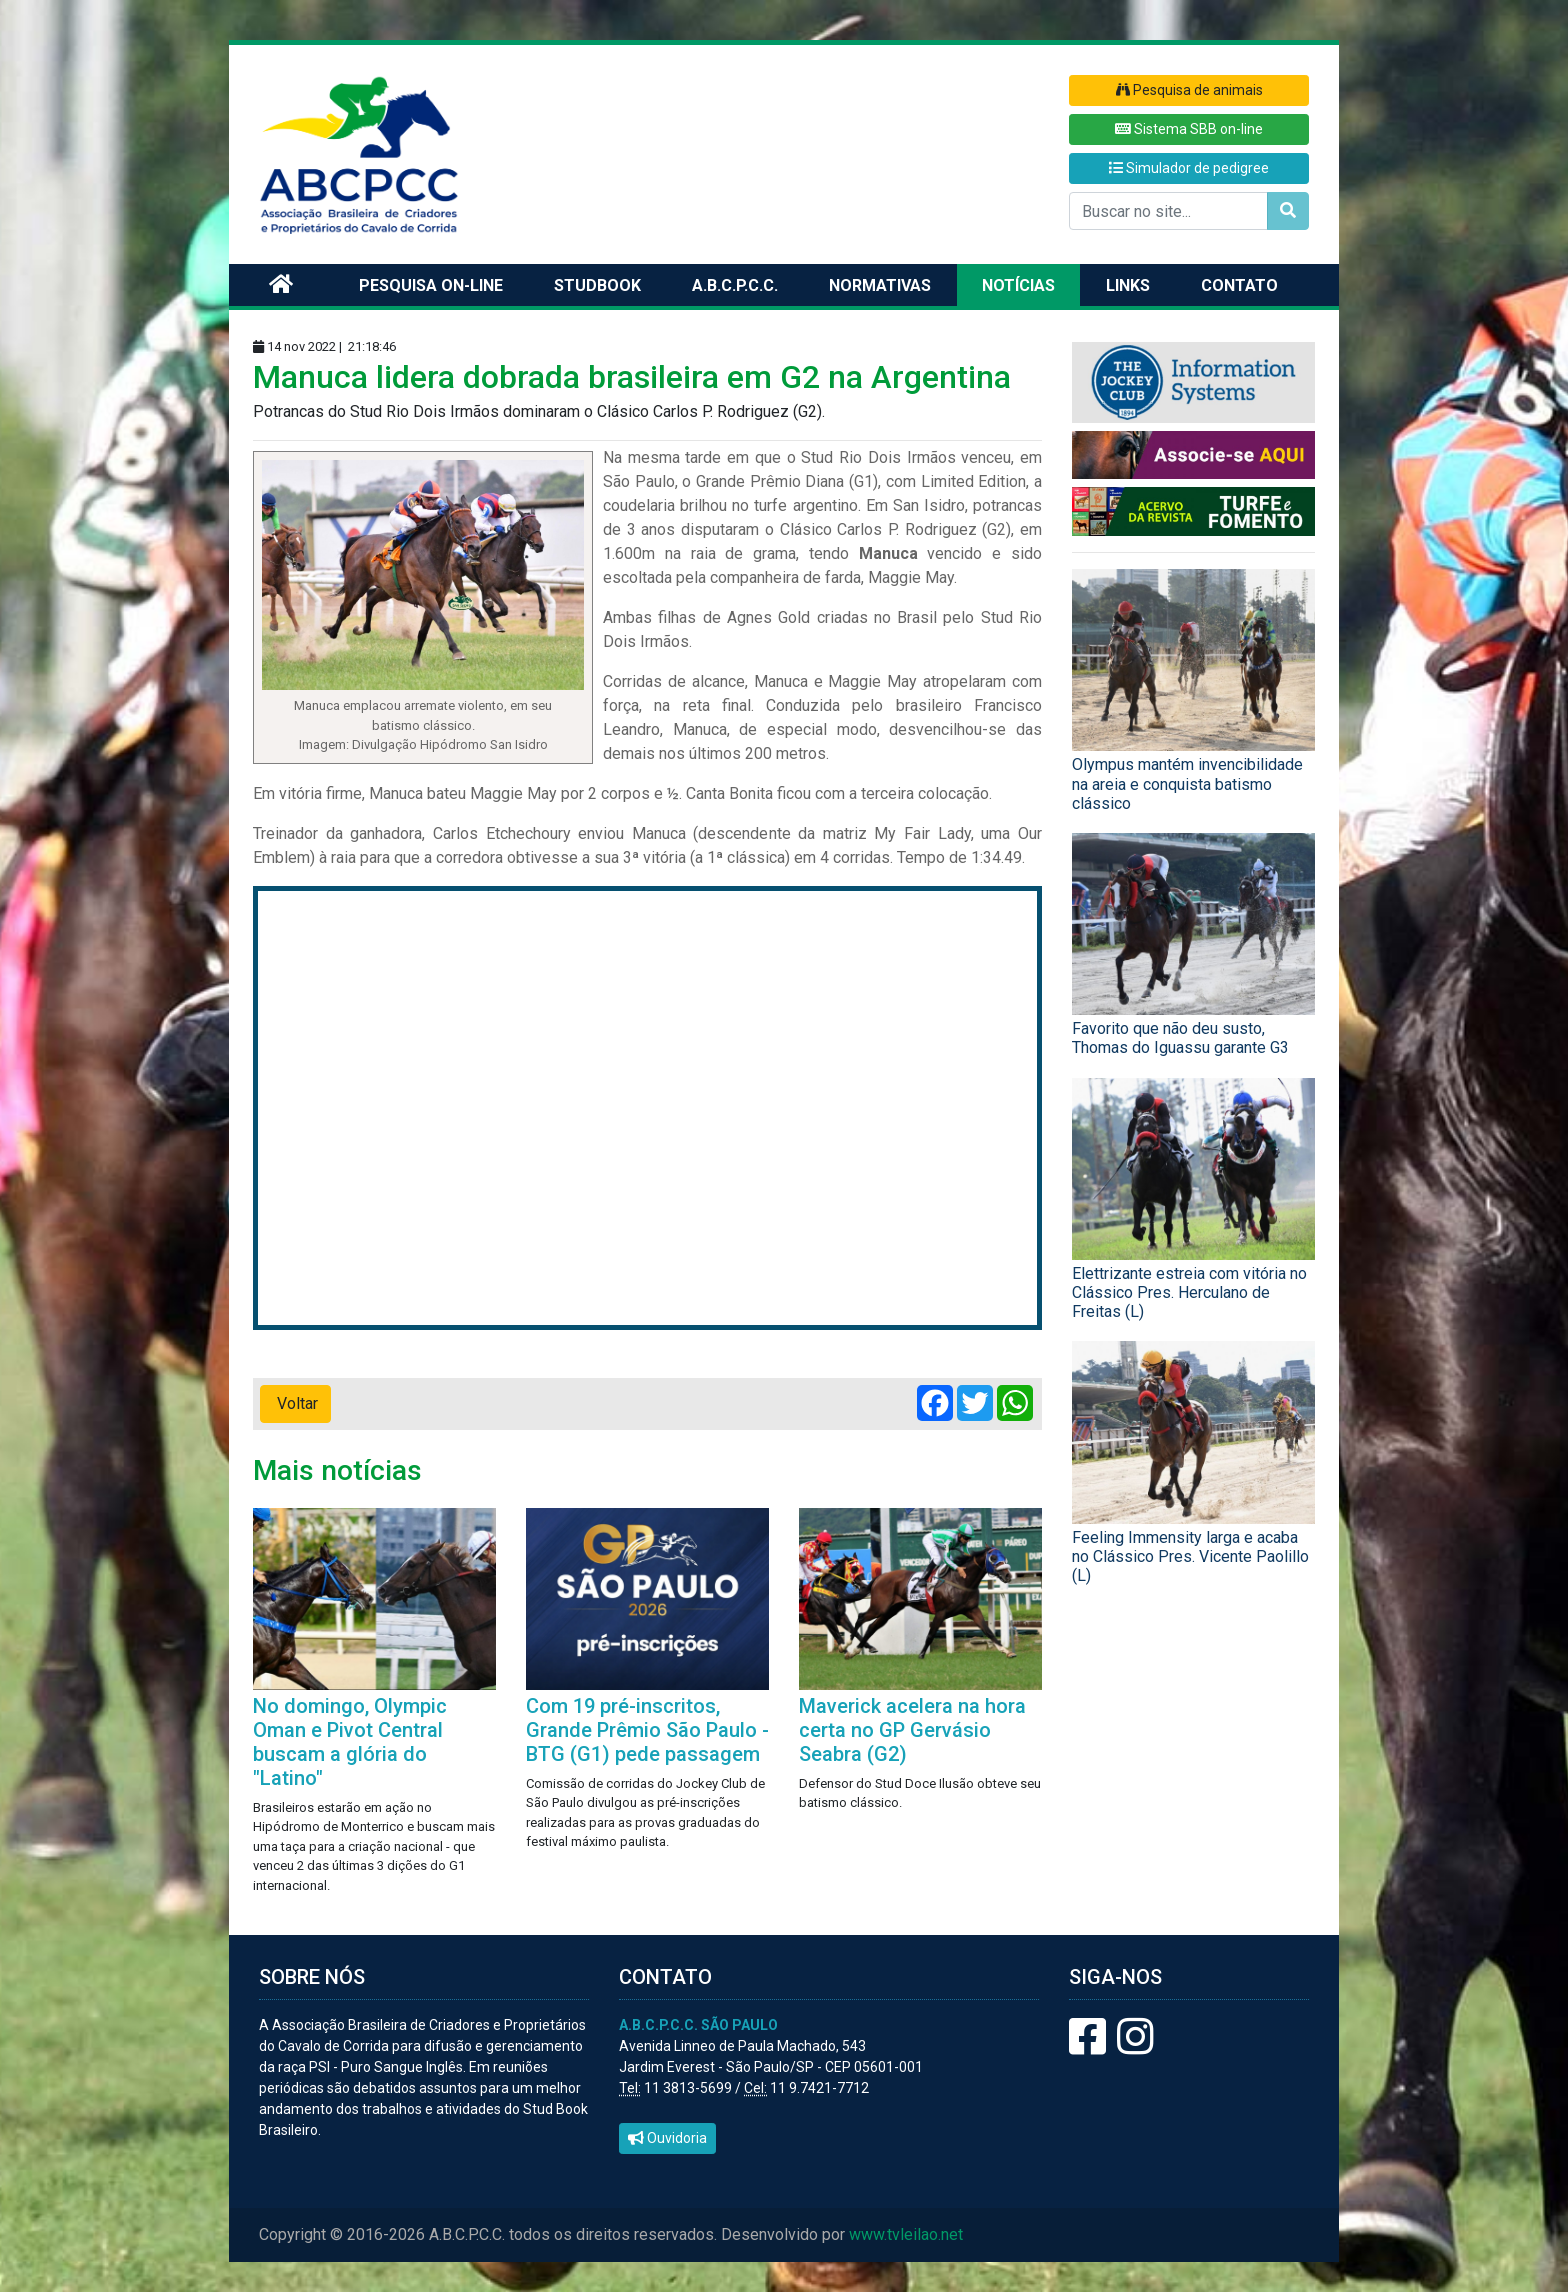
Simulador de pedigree (1189, 168)
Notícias (1018, 285)
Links (1128, 285)
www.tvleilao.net (906, 2234)
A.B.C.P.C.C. (735, 285)
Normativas (880, 285)
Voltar (295, 1403)
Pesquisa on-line (431, 285)
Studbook (597, 285)
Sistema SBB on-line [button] (1189, 129)
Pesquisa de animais (1189, 90)
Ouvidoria (667, 2138)
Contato (1239, 285)
